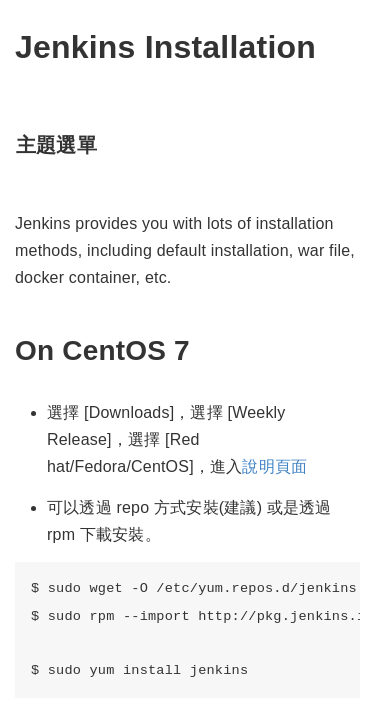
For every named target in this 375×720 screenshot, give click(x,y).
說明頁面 (274, 466)
